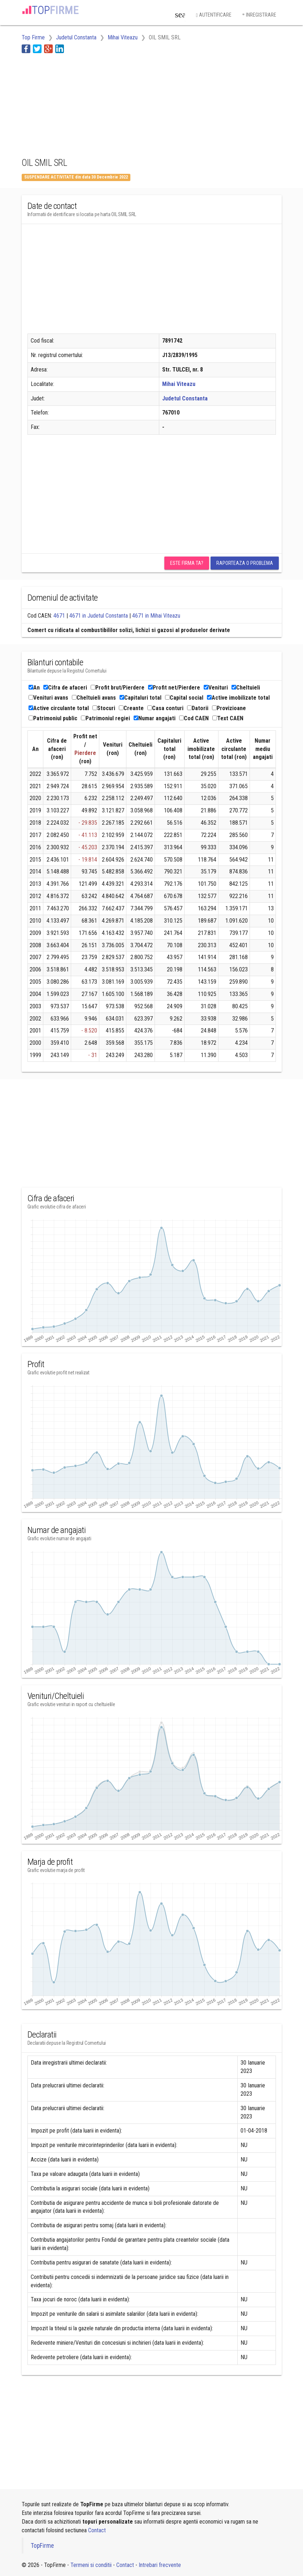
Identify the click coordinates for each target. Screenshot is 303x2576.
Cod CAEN (194, 718)
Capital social (184, 697)
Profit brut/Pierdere (117, 687)
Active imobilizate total (238, 697)
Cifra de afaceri (65, 687)
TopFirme (42, 2545)
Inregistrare (259, 15)
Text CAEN (227, 718)
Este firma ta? (186, 563)
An (34, 687)
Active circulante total (59, 708)
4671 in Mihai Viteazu (156, 615)
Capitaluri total (140, 697)
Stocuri (103, 708)
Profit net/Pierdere (174, 687)
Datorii (197, 708)
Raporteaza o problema (244, 563)
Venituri (216, 687)
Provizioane (229, 708)
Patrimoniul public (53, 718)
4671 (59, 615)
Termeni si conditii (91, 2565)
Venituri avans (48, 697)
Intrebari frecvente (160, 2565)
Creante (131, 708)
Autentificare (213, 15)
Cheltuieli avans (94, 697)
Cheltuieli (245, 687)
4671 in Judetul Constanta (98, 615)
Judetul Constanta (185, 398)
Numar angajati (155, 718)
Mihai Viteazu (178, 384)
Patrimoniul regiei (105, 718)
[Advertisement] (79, 104)
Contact (97, 2530)
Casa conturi (165, 708)
